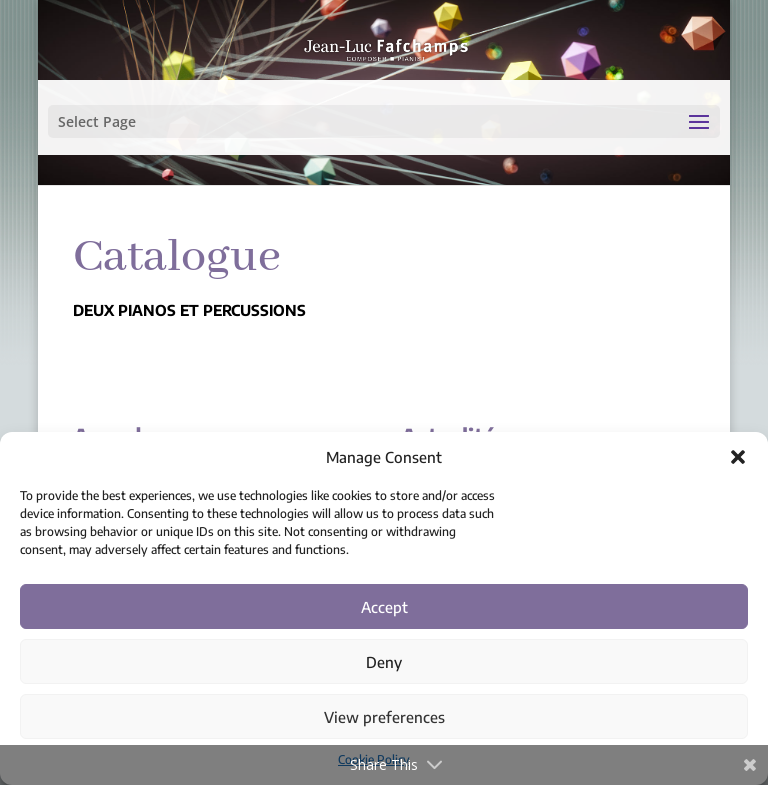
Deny (384, 662)
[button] (738, 457)
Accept (384, 607)
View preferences (384, 717)
